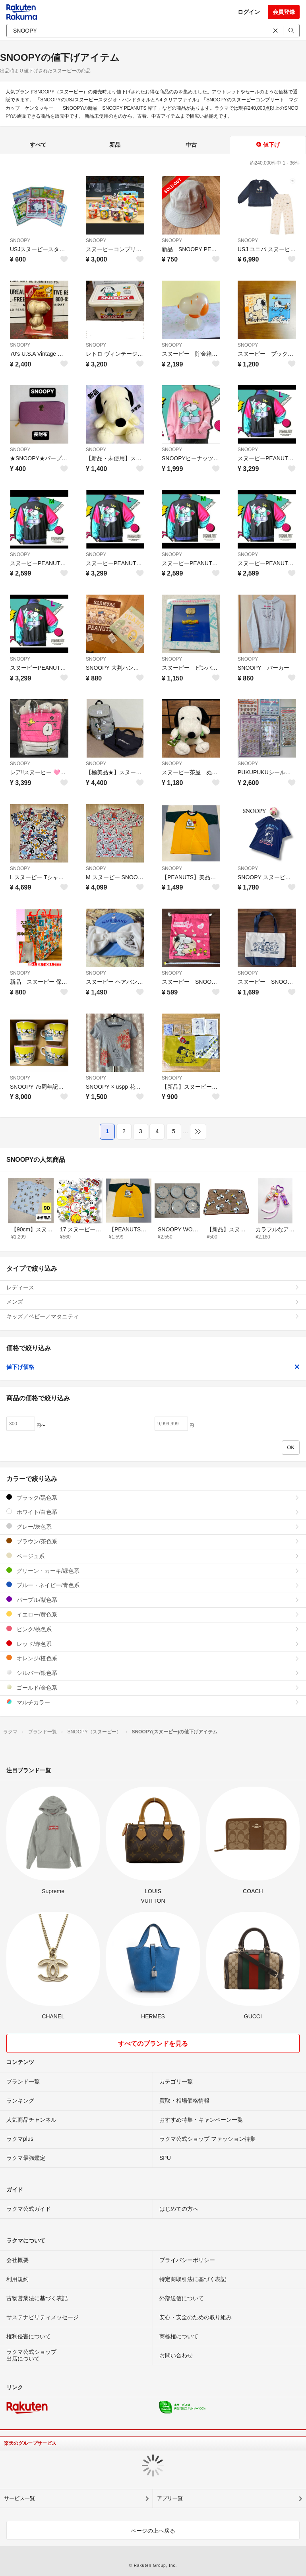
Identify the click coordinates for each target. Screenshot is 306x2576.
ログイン (249, 12)
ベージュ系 (153, 1556)
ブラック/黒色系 (153, 1497)
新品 (114, 144)
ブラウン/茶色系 (153, 1541)
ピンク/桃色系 (153, 1629)
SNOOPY (20, 240)
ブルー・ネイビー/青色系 (153, 1585)
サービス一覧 (19, 2498)
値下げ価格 (153, 1367)
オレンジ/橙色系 (153, 1658)
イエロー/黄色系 (153, 1614)
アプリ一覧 (170, 2498)
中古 (191, 144)
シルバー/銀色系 (153, 1672)
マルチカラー (153, 1702)
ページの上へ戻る (153, 2531)
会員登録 (284, 12)
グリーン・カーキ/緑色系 (153, 1570)
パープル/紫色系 (153, 1599)
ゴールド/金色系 (153, 1687)
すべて (38, 144)
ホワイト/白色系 (153, 1511)
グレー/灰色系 (153, 1526)
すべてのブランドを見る (153, 2043)
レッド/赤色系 (153, 1643)
